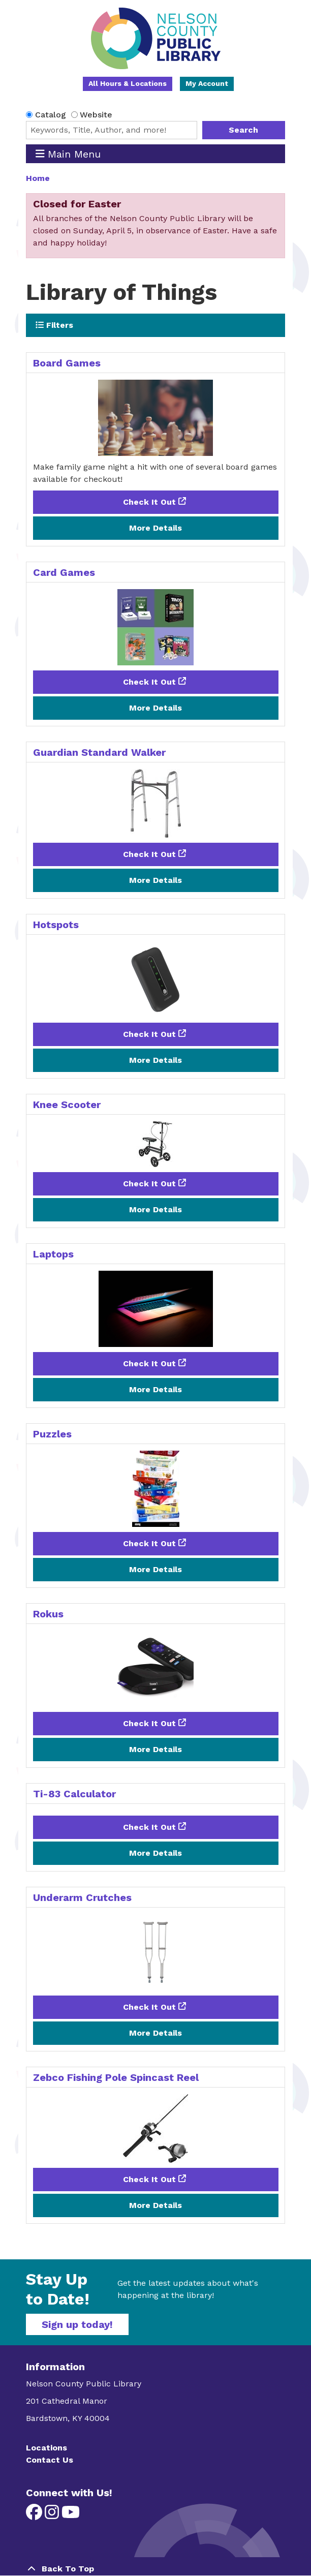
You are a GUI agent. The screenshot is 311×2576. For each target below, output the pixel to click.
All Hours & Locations (127, 83)
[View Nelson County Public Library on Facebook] (35, 2515)
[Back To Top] (155, 2568)
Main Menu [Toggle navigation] (68, 153)
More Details (155, 528)
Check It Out (149, 502)
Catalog (50, 114)
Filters (54, 325)
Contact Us (49, 2460)
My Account (206, 83)
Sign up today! (77, 2324)
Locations (46, 2447)
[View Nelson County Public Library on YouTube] (70, 2515)
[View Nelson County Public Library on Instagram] (53, 2515)
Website (96, 114)
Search (243, 130)
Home (38, 178)
